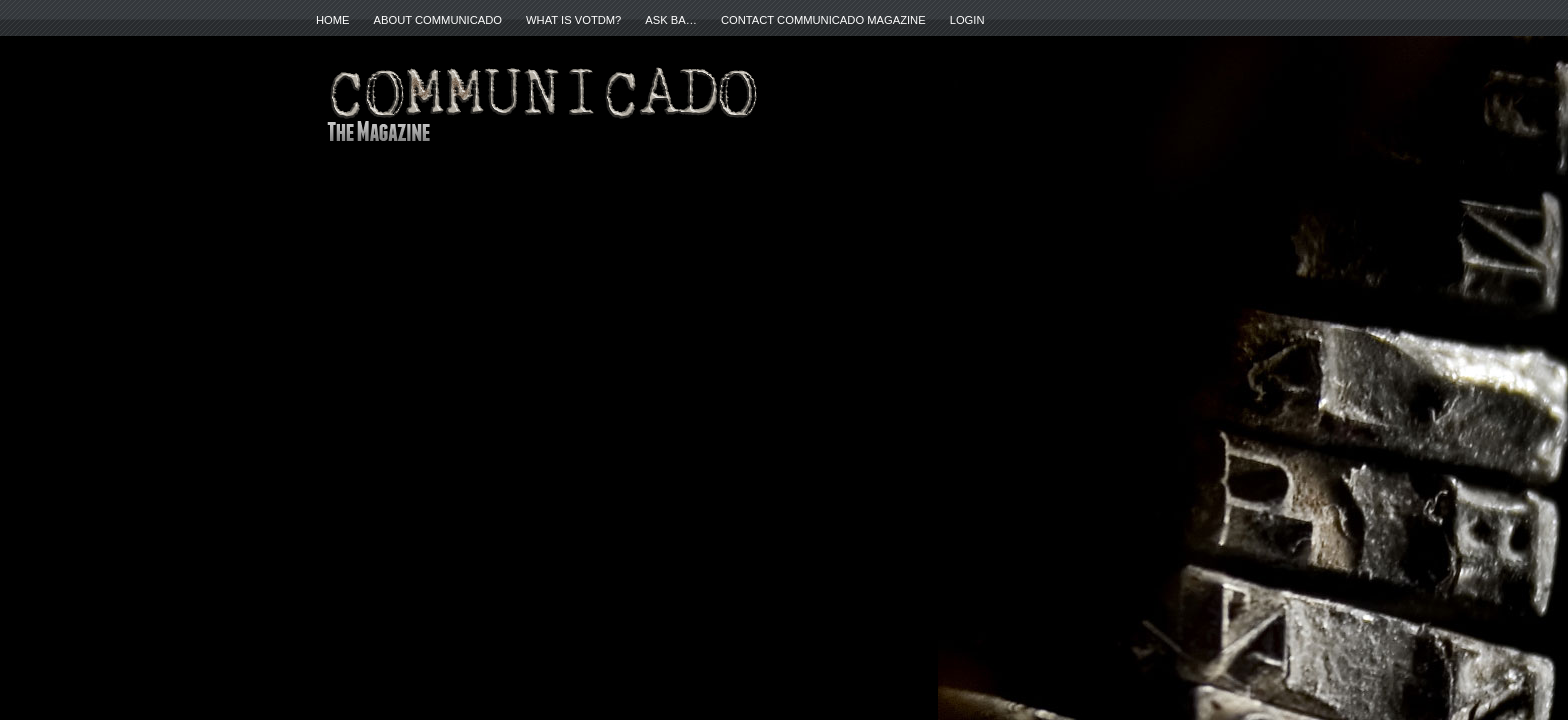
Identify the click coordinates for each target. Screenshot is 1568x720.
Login (967, 20)
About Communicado (438, 20)
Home (333, 20)
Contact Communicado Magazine (823, 20)
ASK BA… (671, 20)
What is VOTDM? (573, 20)
